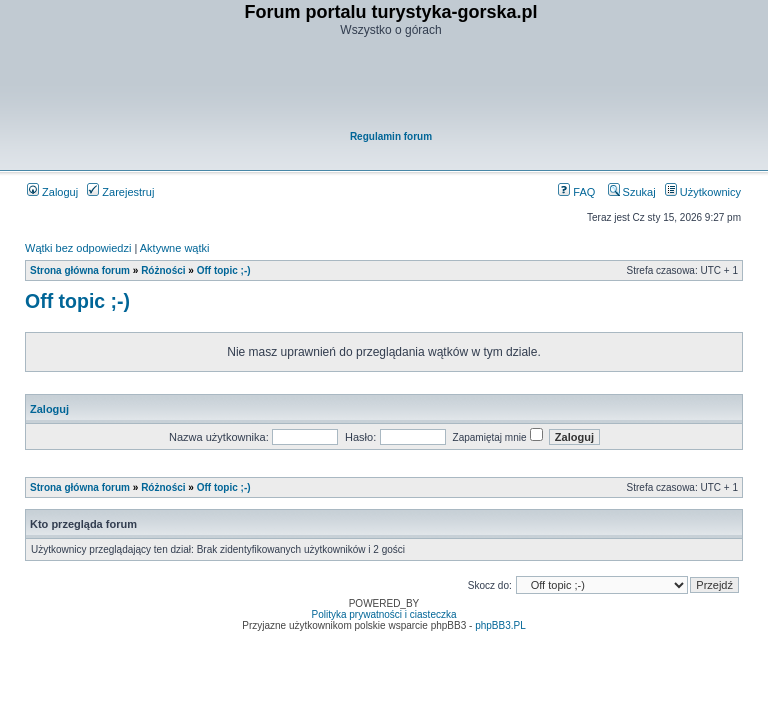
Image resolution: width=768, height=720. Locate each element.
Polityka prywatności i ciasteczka (383, 614)
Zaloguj (52, 192)
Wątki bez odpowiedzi (78, 248)
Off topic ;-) (224, 270)
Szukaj (632, 192)
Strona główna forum (80, 270)
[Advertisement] (391, 86)
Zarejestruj (120, 192)
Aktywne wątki (175, 248)
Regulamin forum (391, 136)
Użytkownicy (703, 192)
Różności (163, 270)
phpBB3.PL (500, 625)
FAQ (576, 192)
